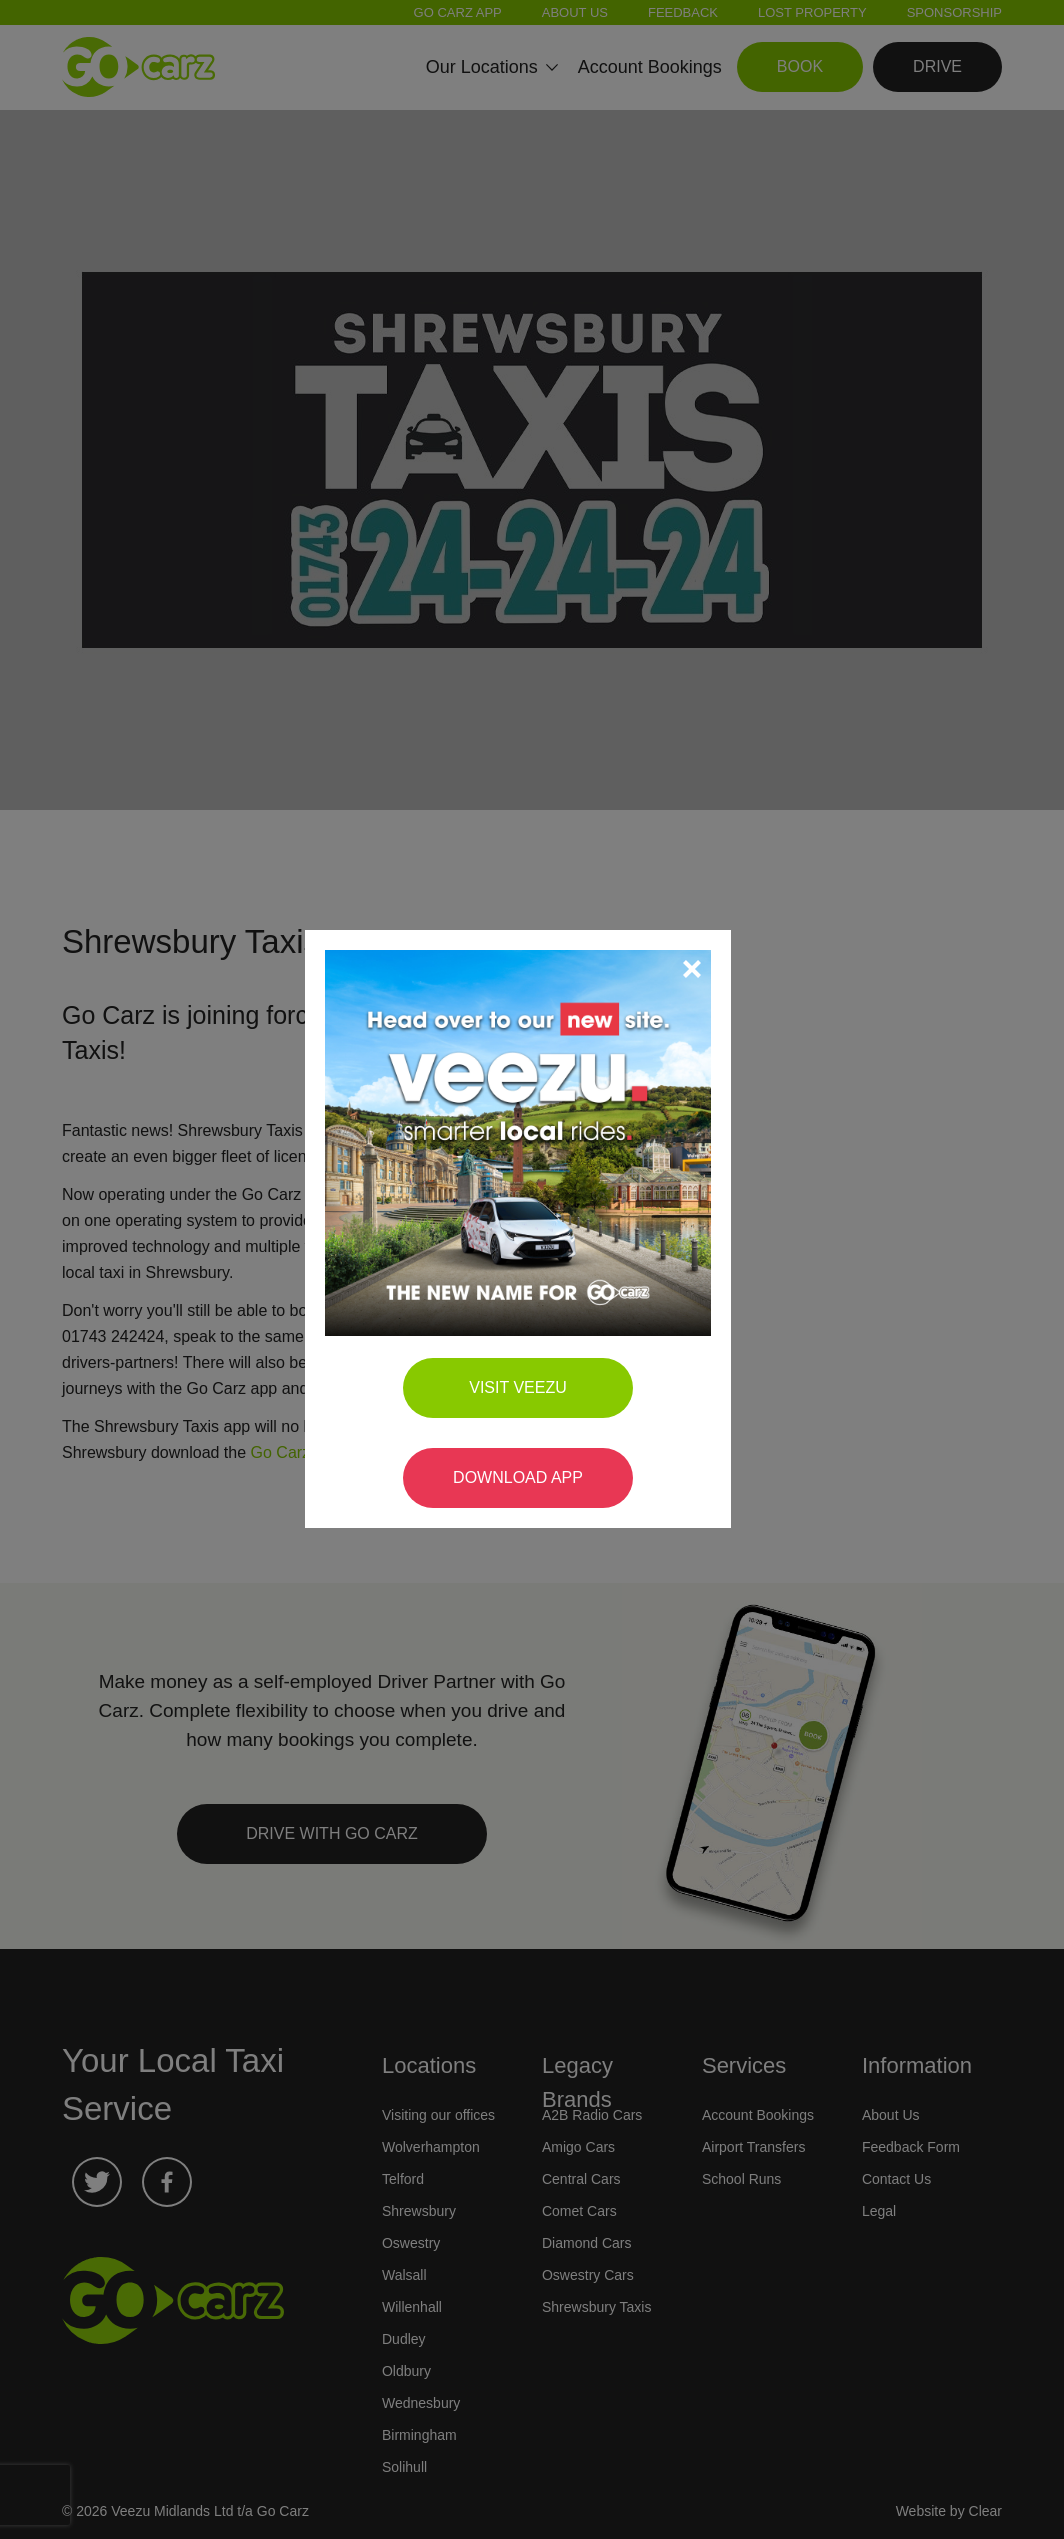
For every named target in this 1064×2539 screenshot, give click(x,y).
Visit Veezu (532, 1378)
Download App (532, 1468)
